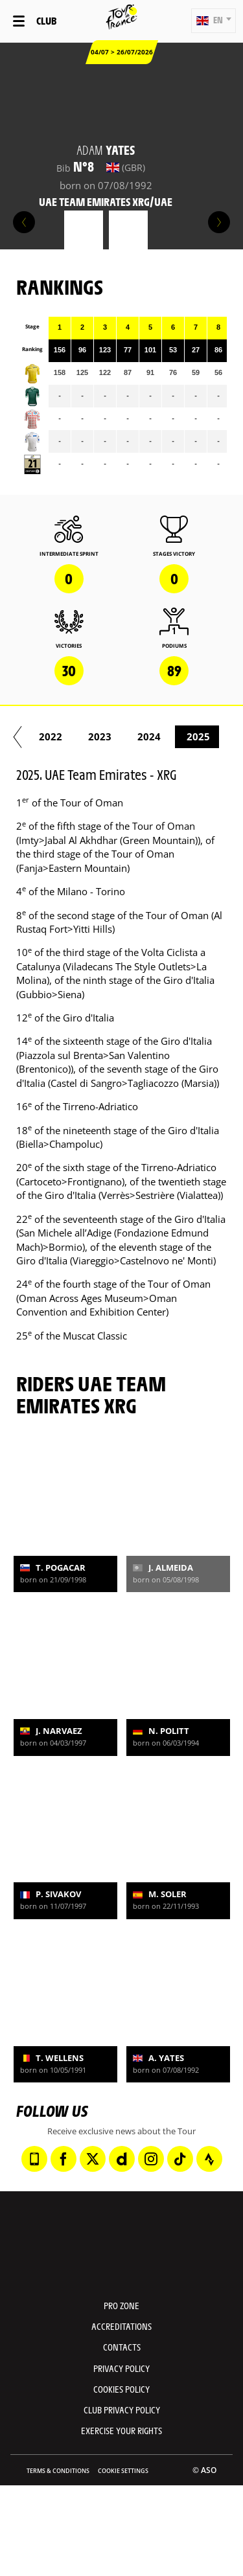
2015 (108, 736)
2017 (206, 736)
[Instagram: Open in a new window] (151, 2159)
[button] (213, 20)
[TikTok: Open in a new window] (180, 2159)
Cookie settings (123, 2471)
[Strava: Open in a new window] (209, 2159)
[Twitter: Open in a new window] (93, 2159)
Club (46, 20)
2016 (157, 736)
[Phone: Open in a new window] (34, 2159)
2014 (59, 736)
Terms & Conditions (58, 2471)
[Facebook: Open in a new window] (63, 2159)
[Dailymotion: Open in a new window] (122, 2159)
